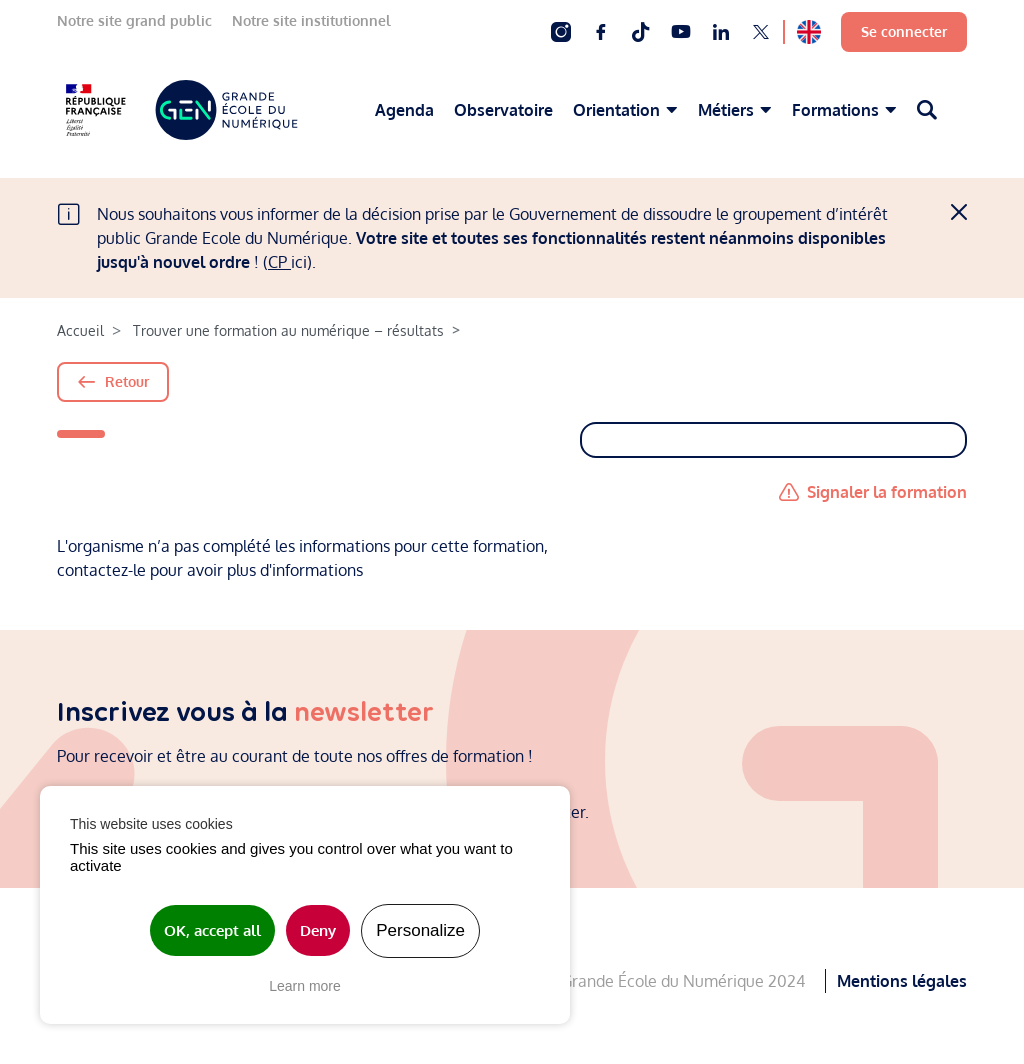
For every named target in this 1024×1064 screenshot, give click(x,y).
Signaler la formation (887, 492)
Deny (318, 930)
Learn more (305, 986)
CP (279, 262)
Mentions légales (902, 976)
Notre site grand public (134, 20)
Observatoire (503, 110)
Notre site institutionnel (311, 20)
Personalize (420, 930)
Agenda (404, 110)
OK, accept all (212, 930)
